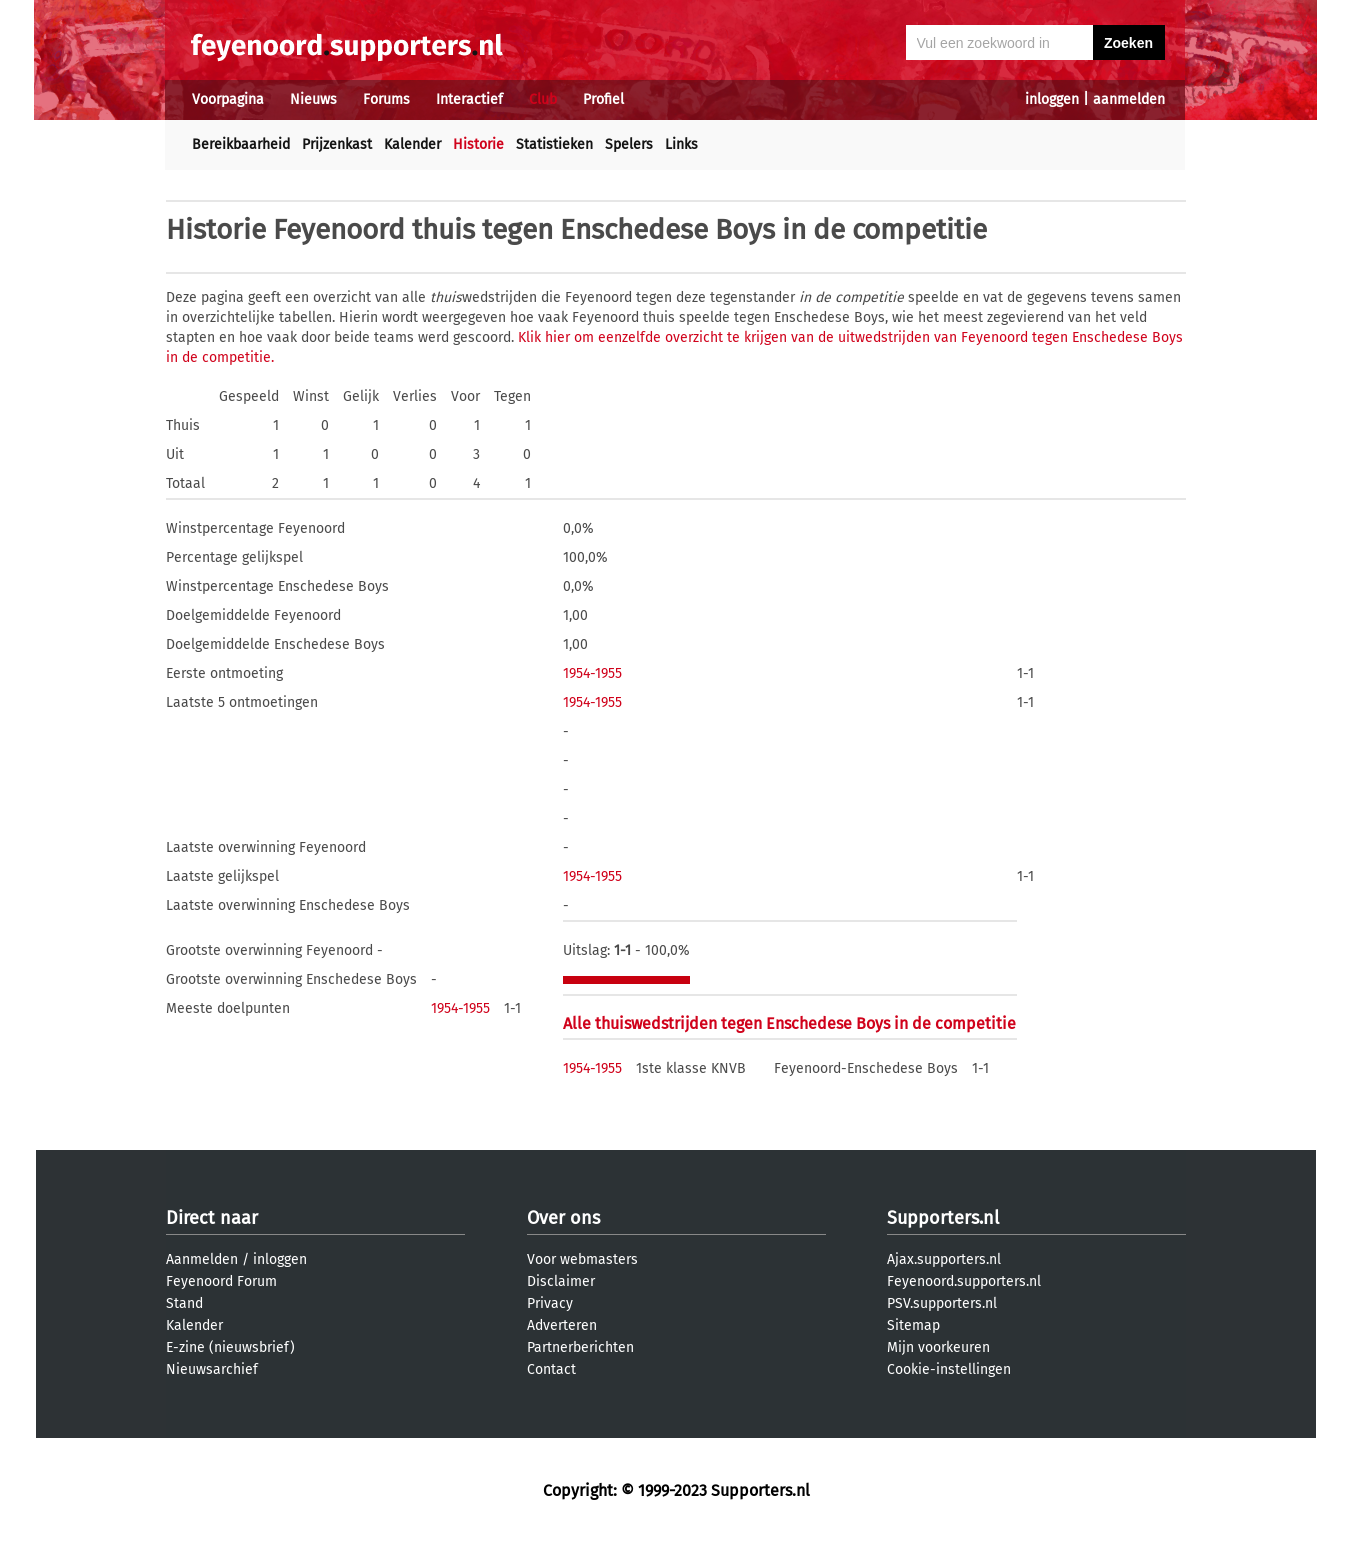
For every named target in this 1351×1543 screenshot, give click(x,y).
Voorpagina (228, 99)
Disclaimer (561, 1281)
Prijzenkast (337, 144)
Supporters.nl (943, 1218)
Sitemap (913, 1325)
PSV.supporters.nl (942, 1303)
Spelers (629, 144)
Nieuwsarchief (212, 1369)
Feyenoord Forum (221, 1281)
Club (543, 99)
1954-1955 (592, 673)
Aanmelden (202, 1259)
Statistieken (554, 144)
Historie (478, 144)
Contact (551, 1369)
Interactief (469, 99)
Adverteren (562, 1325)
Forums (386, 99)
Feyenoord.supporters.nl (964, 1281)
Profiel (603, 99)
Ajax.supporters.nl (944, 1259)
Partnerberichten (580, 1347)
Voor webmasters (582, 1259)
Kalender (412, 144)
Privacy (550, 1303)
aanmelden (1129, 99)
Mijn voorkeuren (938, 1347)
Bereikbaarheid (241, 144)
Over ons (563, 1218)
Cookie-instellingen (949, 1369)
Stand (184, 1303)
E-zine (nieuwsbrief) (230, 1347)
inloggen (1052, 99)
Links (681, 144)
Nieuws (313, 99)
